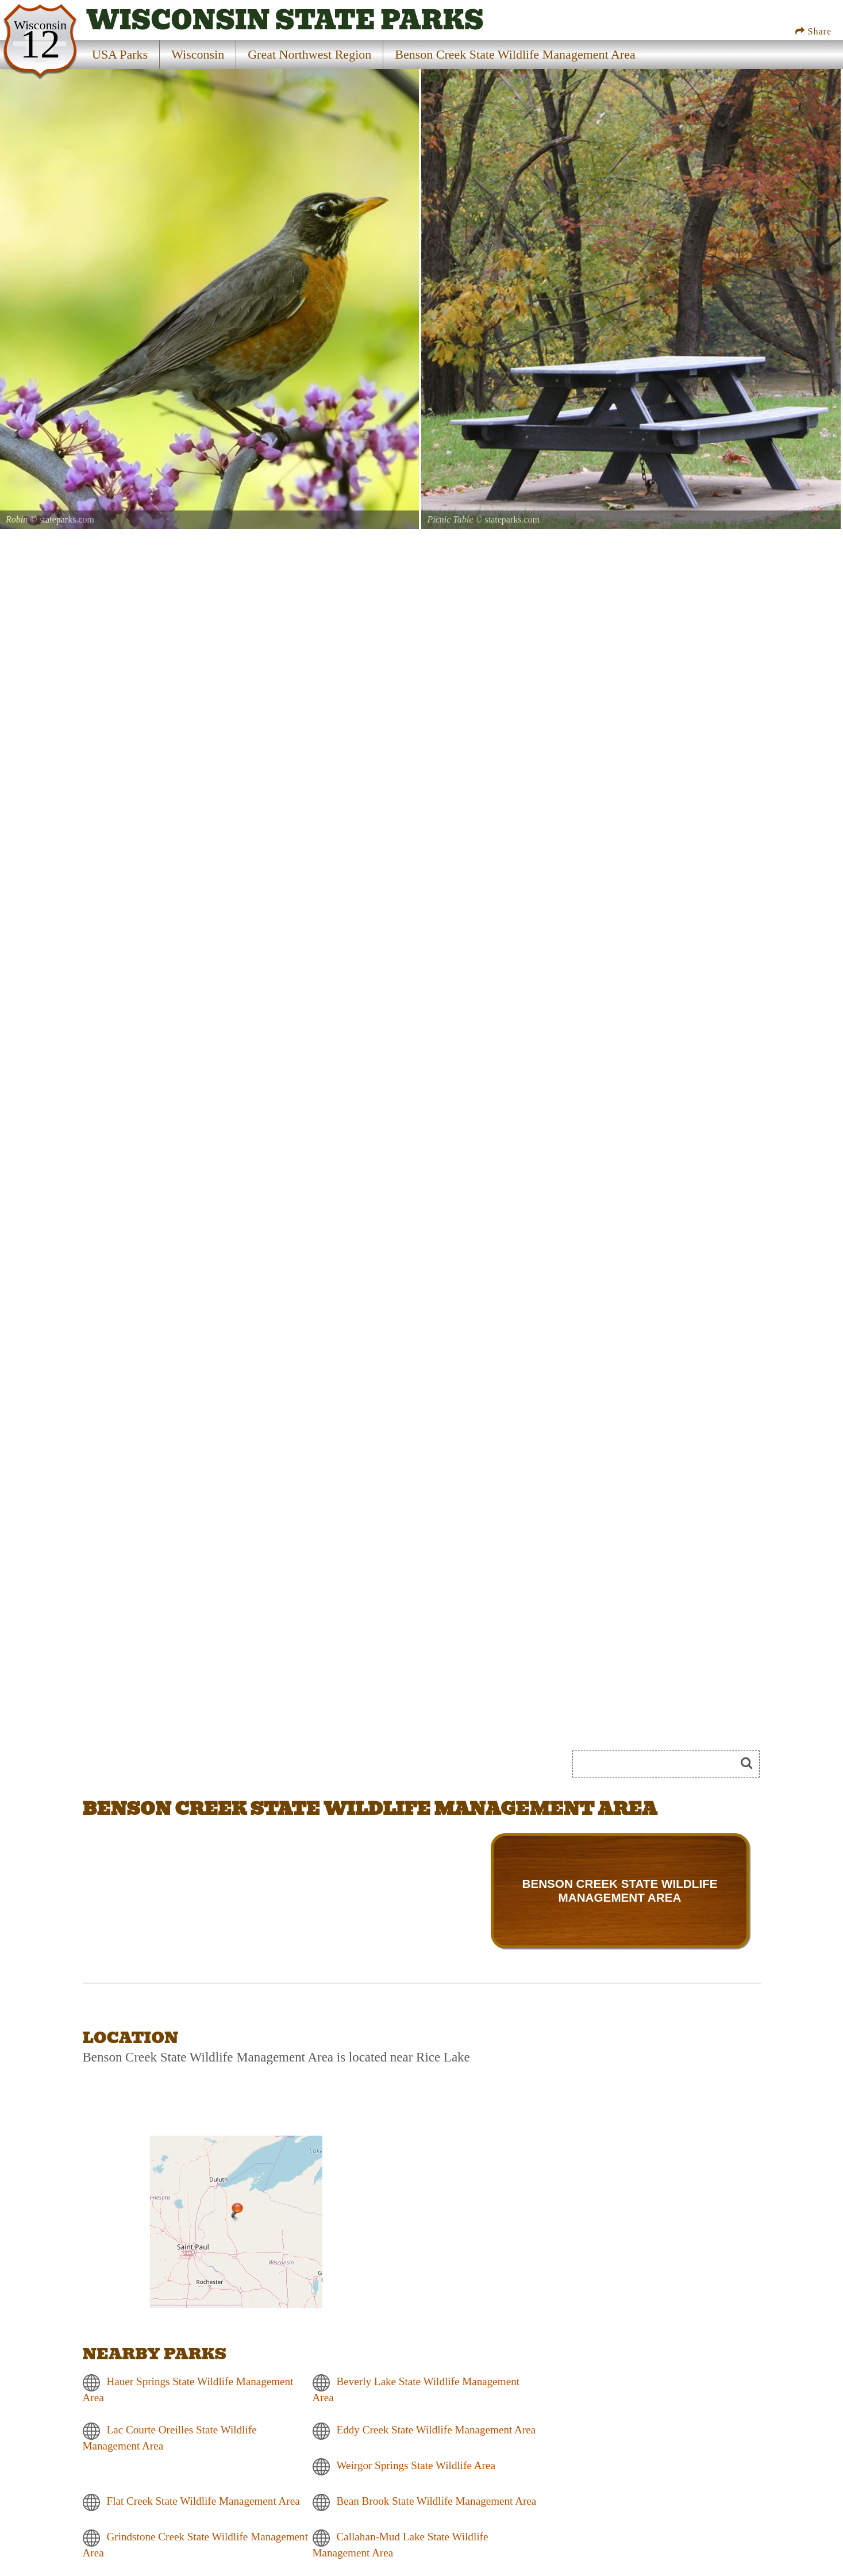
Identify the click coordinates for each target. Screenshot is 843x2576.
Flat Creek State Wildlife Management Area (203, 2501)
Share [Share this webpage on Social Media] (813, 31)
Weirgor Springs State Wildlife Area (416, 2465)
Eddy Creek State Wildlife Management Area (436, 2430)
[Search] (658, 1764)
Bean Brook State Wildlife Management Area (437, 2501)
